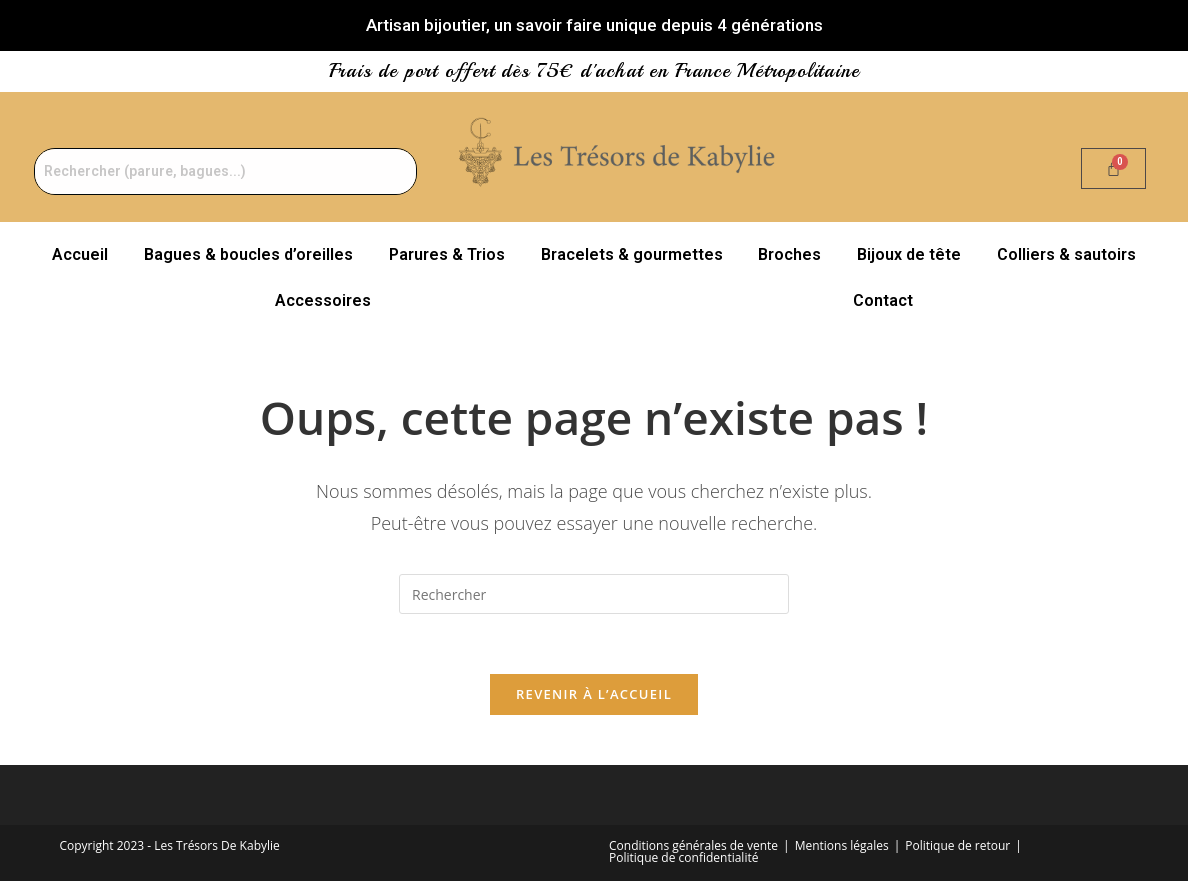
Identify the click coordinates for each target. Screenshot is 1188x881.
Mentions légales (842, 845)
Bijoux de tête (909, 254)
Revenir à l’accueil (594, 694)
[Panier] (1113, 168)
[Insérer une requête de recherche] (594, 594)
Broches (789, 254)
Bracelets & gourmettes (632, 254)
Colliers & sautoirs (1066, 254)
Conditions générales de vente (693, 845)
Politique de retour (957, 845)
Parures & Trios (447, 254)
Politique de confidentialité (683, 857)
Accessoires (323, 300)
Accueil (80, 254)
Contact (883, 300)
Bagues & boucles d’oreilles (248, 254)
